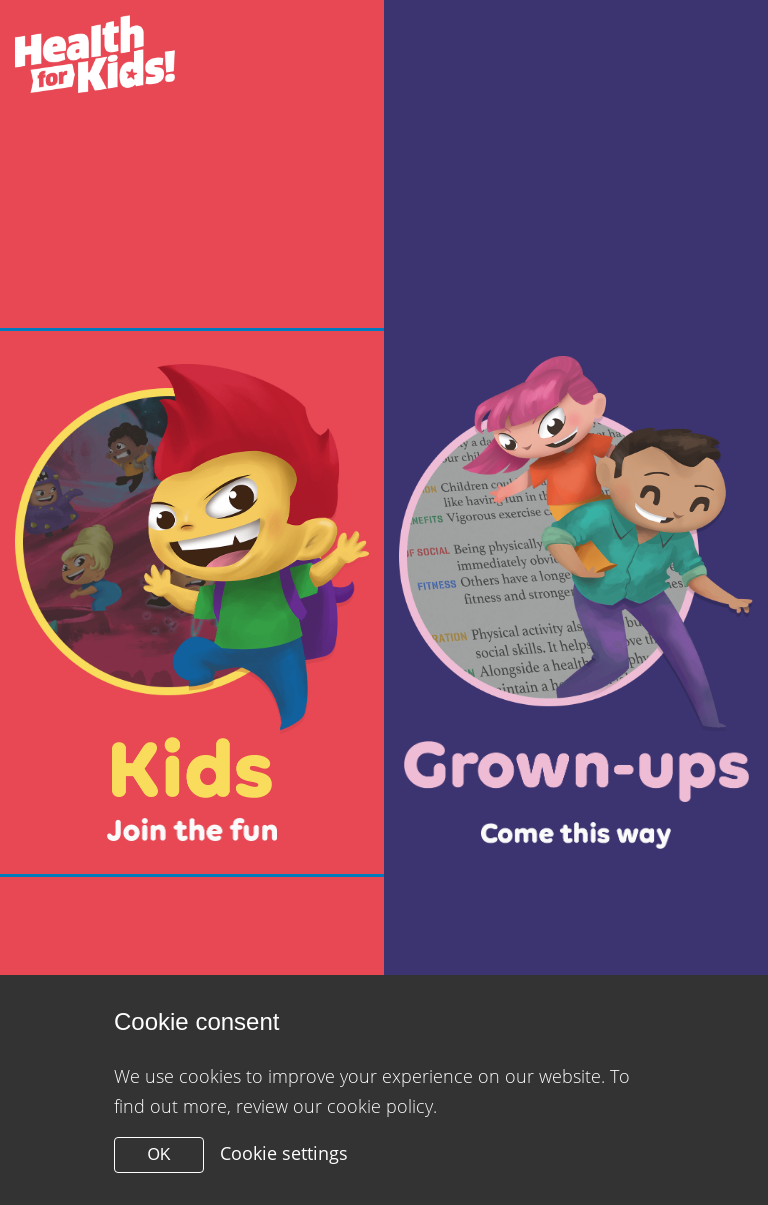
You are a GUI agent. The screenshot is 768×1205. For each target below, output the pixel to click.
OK (158, 1154)
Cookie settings (284, 1153)
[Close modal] (192, 602)
